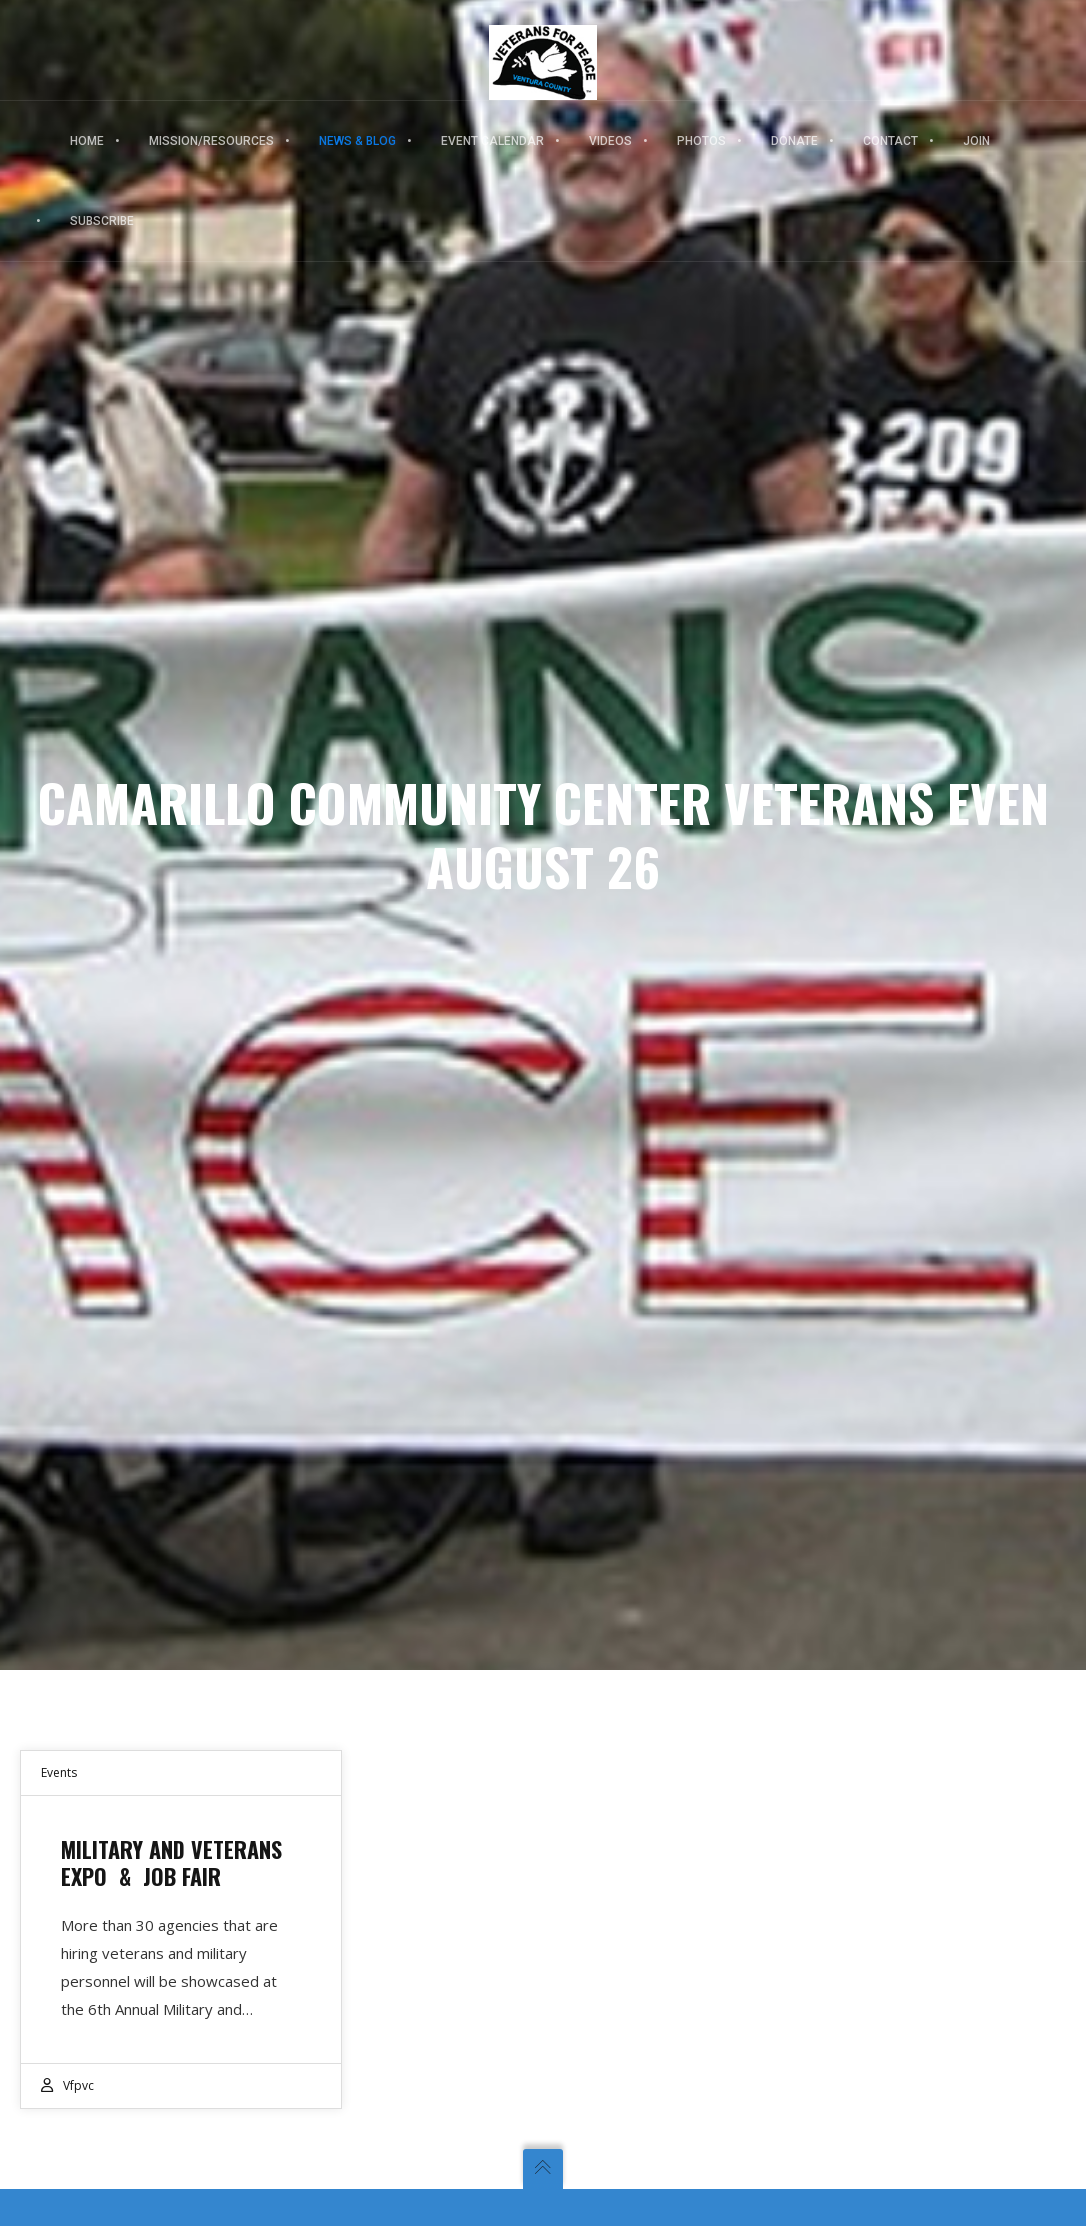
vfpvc (78, 2085)
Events (59, 1772)
